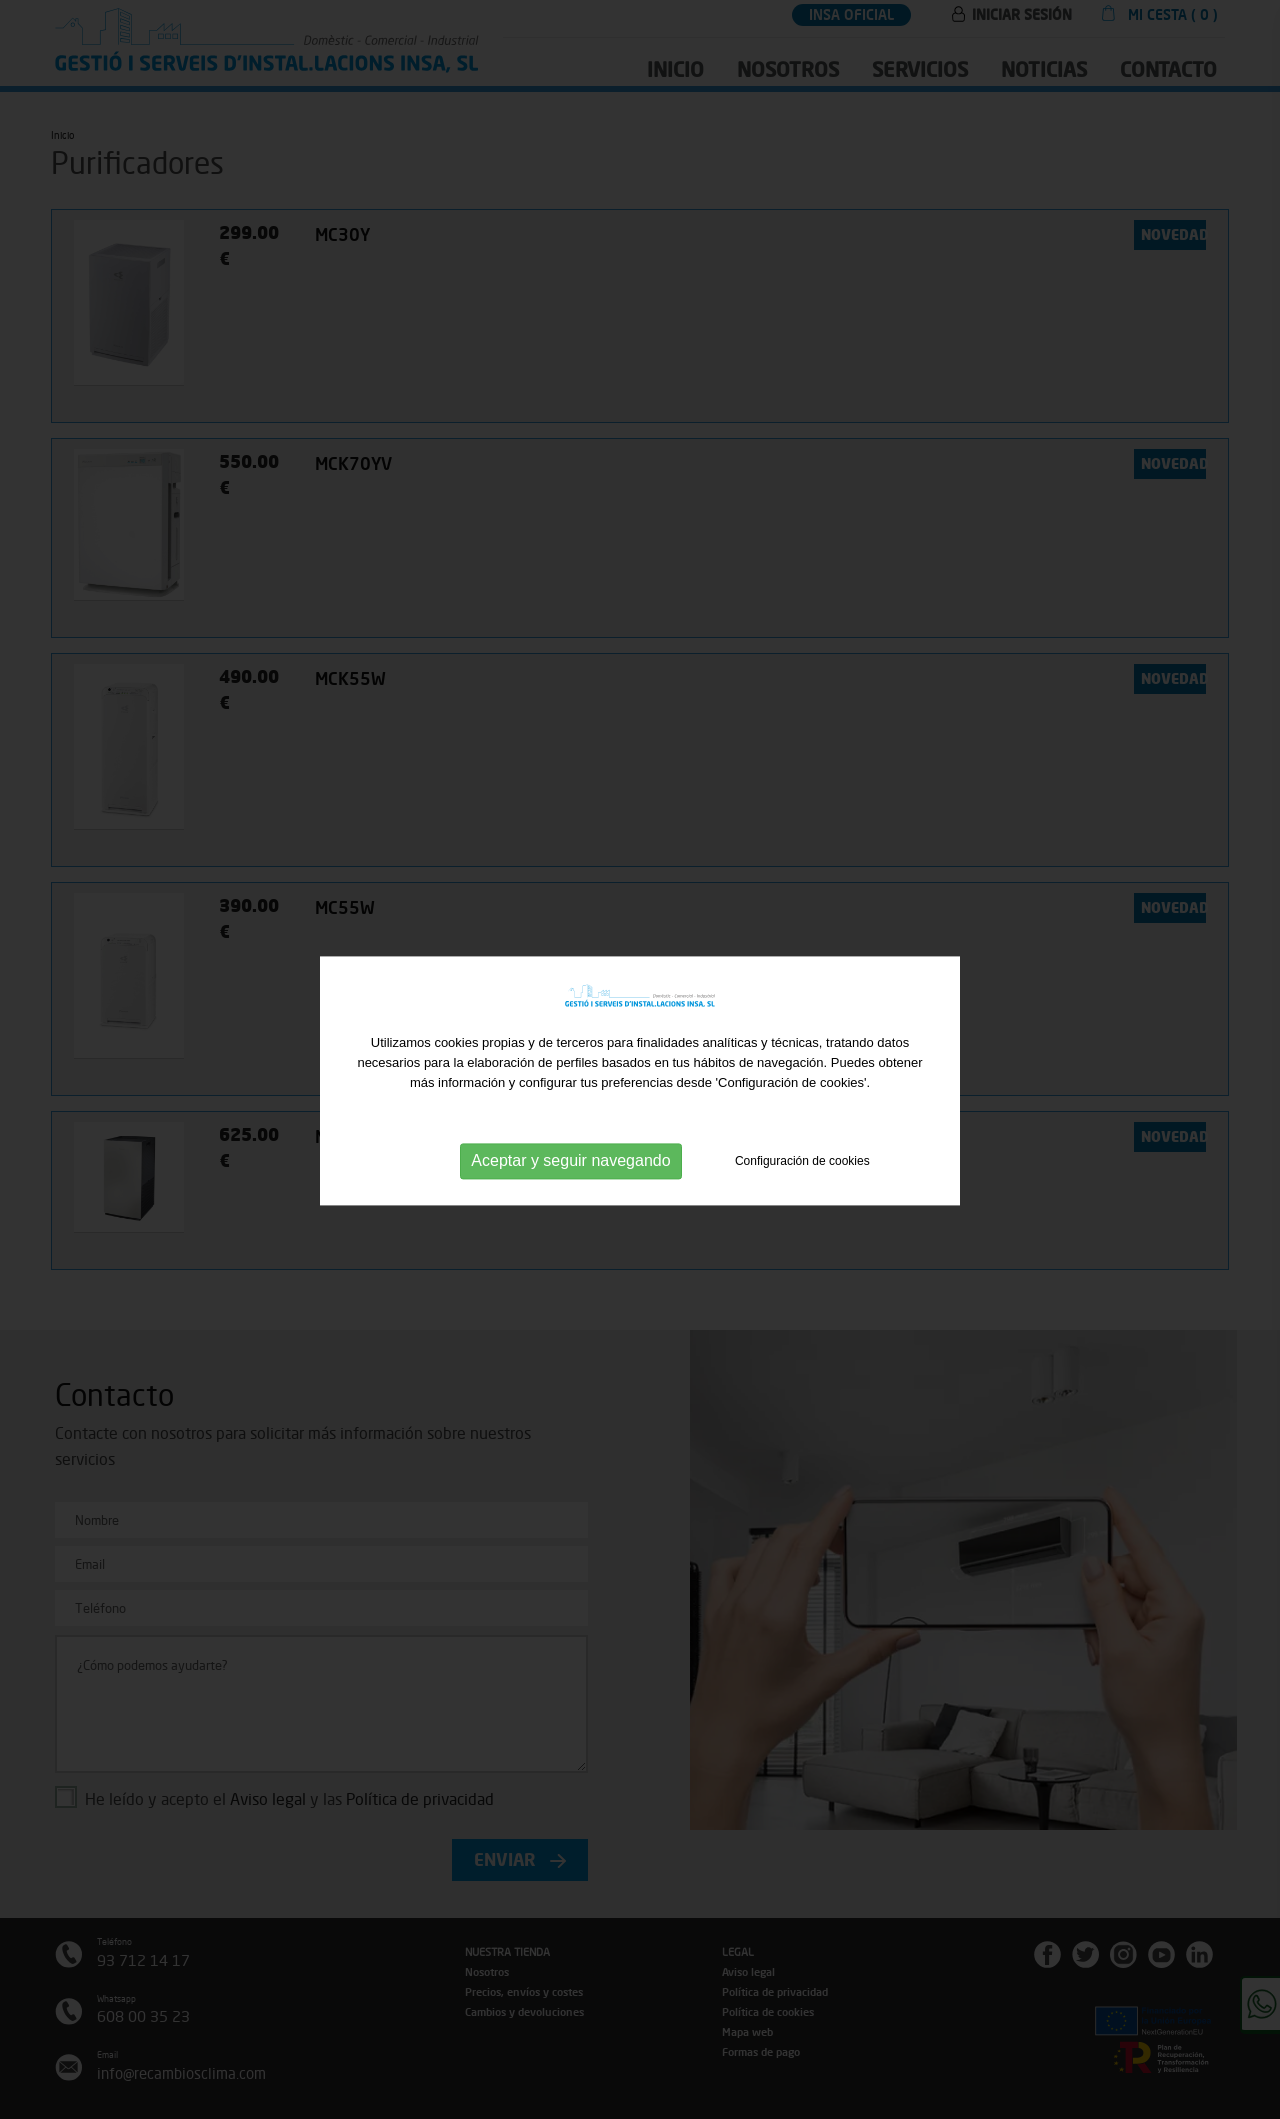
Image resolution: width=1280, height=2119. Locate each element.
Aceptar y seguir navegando (570, 1176)
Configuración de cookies (802, 1177)
